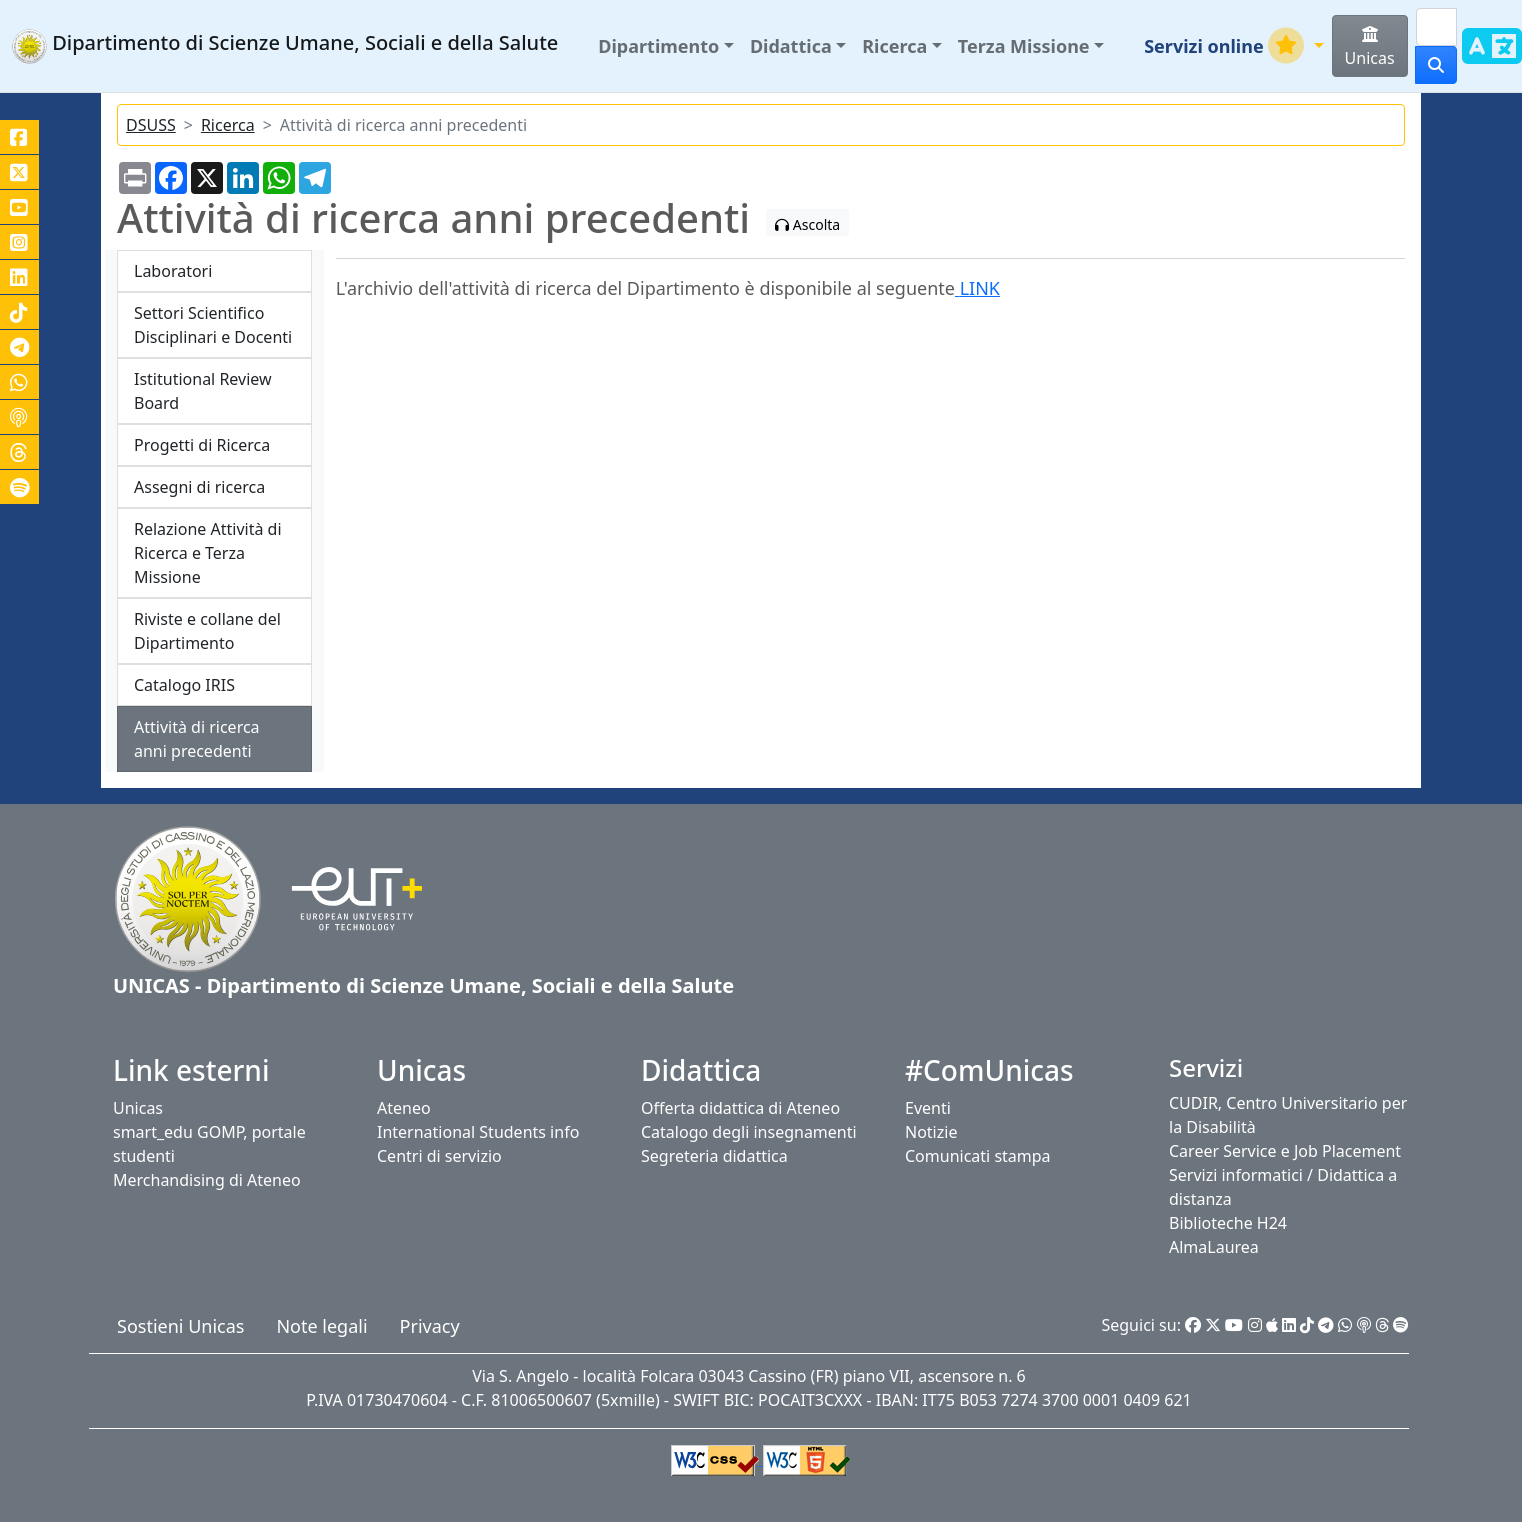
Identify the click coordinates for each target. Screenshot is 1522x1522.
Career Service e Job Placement (1285, 1151)
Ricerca (228, 125)
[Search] (1436, 27)
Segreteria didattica (714, 1156)
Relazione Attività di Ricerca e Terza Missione (208, 553)
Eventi (928, 1108)
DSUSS (151, 125)
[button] (666, 46)
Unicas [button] (1370, 47)
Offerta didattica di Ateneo (740, 1108)
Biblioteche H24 (1228, 1223)
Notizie (931, 1132)
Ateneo (404, 1108)
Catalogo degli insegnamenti (749, 1132)
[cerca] (1436, 65)
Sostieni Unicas (180, 1326)
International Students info (478, 1132)
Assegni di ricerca (199, 487)
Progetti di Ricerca (202, 445)
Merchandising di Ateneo (207, 1180)
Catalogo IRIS (184, 685)
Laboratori (173, 271)
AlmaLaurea (1214, 1247)
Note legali (321, 1326)
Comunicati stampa (978, 1156)
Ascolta (807, 224)
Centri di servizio (439, 1156)
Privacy (430, 1326)
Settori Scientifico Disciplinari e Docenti (213, 325)
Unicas (138, 1108)
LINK (977, 288)
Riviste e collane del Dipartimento (207, 631)
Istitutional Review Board (203, 391)
